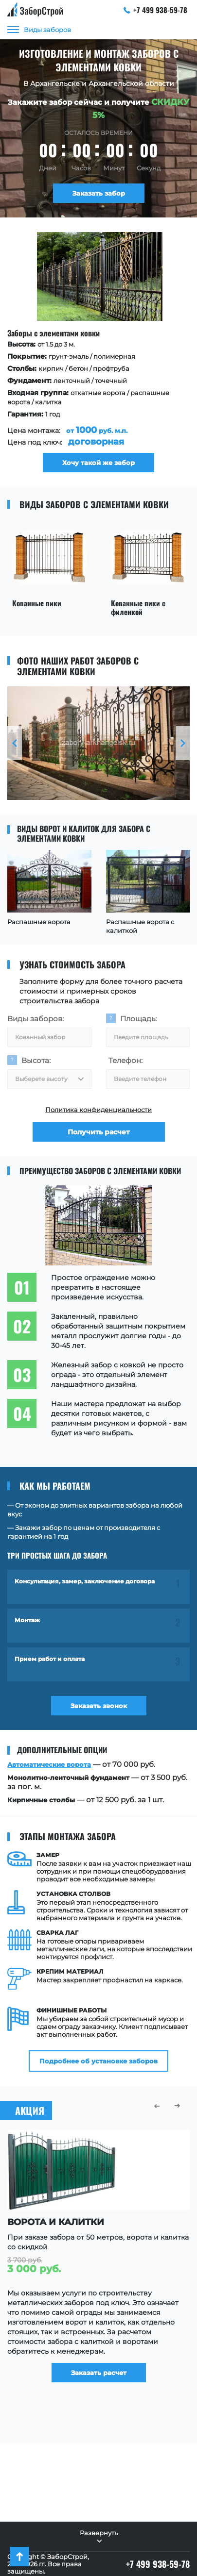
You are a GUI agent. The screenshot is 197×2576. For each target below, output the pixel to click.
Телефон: (125, 1060)
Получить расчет (98, 1132)
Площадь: (138, 1018)
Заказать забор (98, 193)
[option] (97, 352)
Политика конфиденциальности (98, 1109)
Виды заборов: (35, 1018)
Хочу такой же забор (97, 462)
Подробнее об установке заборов (98, 2061)
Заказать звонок (99, 1706)
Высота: (36, 1060)
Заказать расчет (98, 2373)
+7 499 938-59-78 (155, 9)
